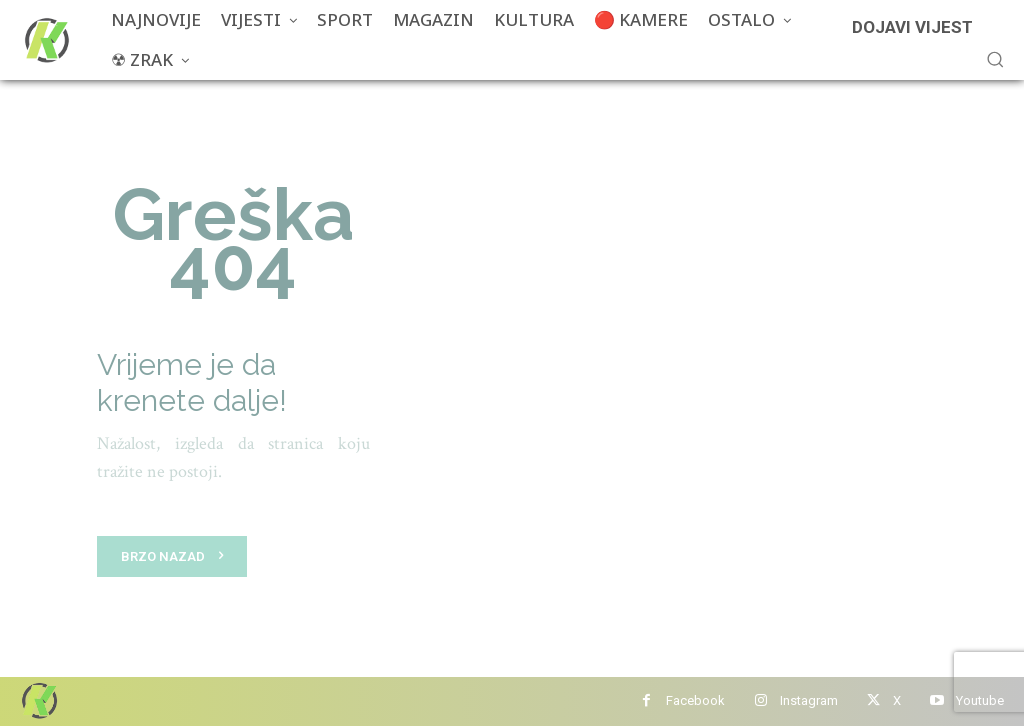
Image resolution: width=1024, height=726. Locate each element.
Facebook (695, 700)
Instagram (809, 700)
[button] (995, 59)
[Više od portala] (45, 40)
